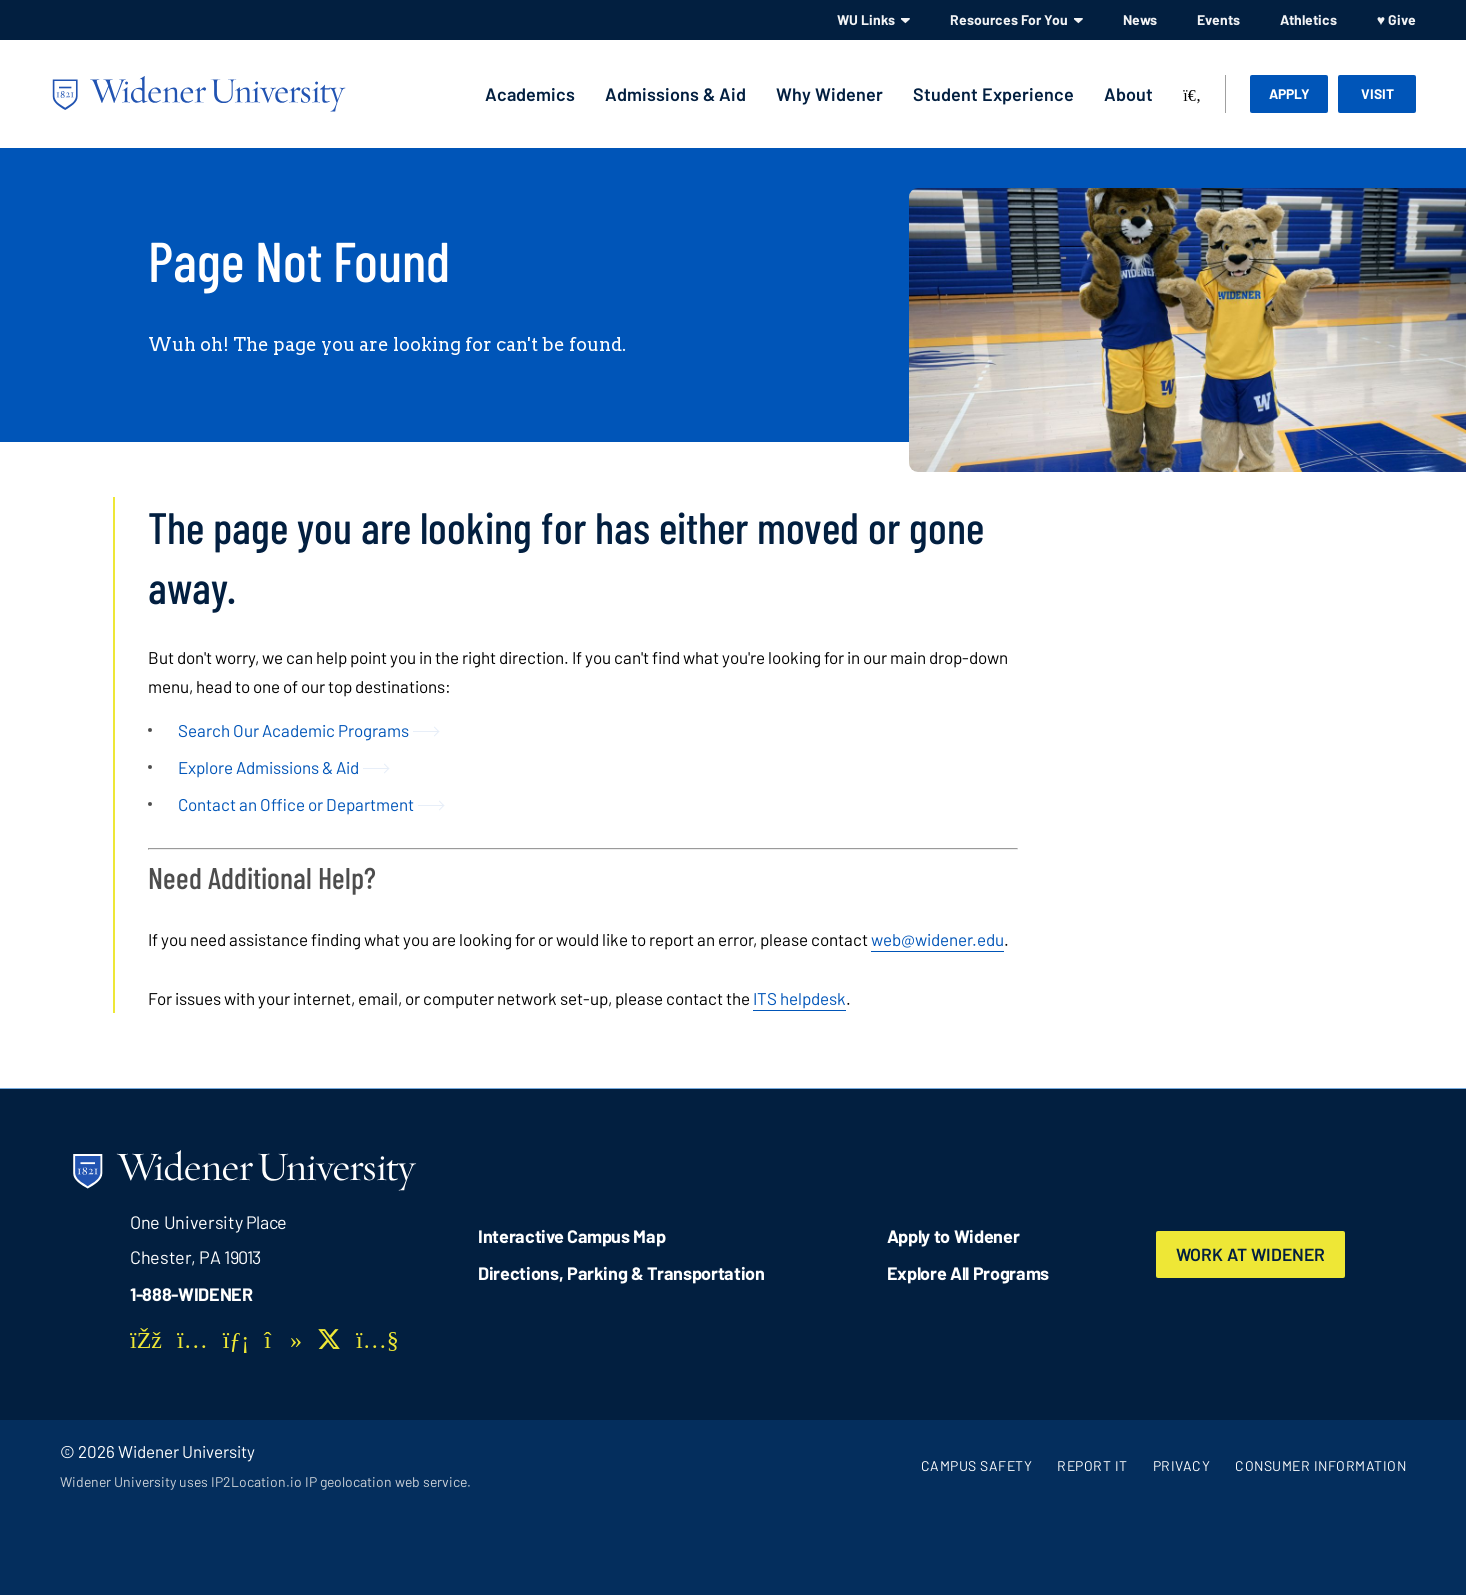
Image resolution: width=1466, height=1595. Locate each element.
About (1128, 94)
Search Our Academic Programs (293, 730)
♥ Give (1396, 19)
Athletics (1308, 19)
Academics (530, 94)
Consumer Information (1320, 1465)
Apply (1289, 93)
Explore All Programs (968, 1273)
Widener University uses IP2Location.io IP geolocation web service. (265, 1481)
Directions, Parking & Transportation (621, 1273)
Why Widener (829, 94)
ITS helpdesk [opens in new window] (799, 998)
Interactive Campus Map (571, 1236)
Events (1218, 19)
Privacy (1182, 1465)
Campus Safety (977, 1465)
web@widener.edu (937, 939)
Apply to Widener (953, 1236)
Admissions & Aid (675, 94)
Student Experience (993, 94)
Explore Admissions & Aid (268, 767)
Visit (1377, 93)
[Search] (1192, 96)
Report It (1092, 1465)
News (1140, 19)
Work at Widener (1253, 1254)
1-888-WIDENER (191, 1294)
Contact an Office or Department (296, 804)
